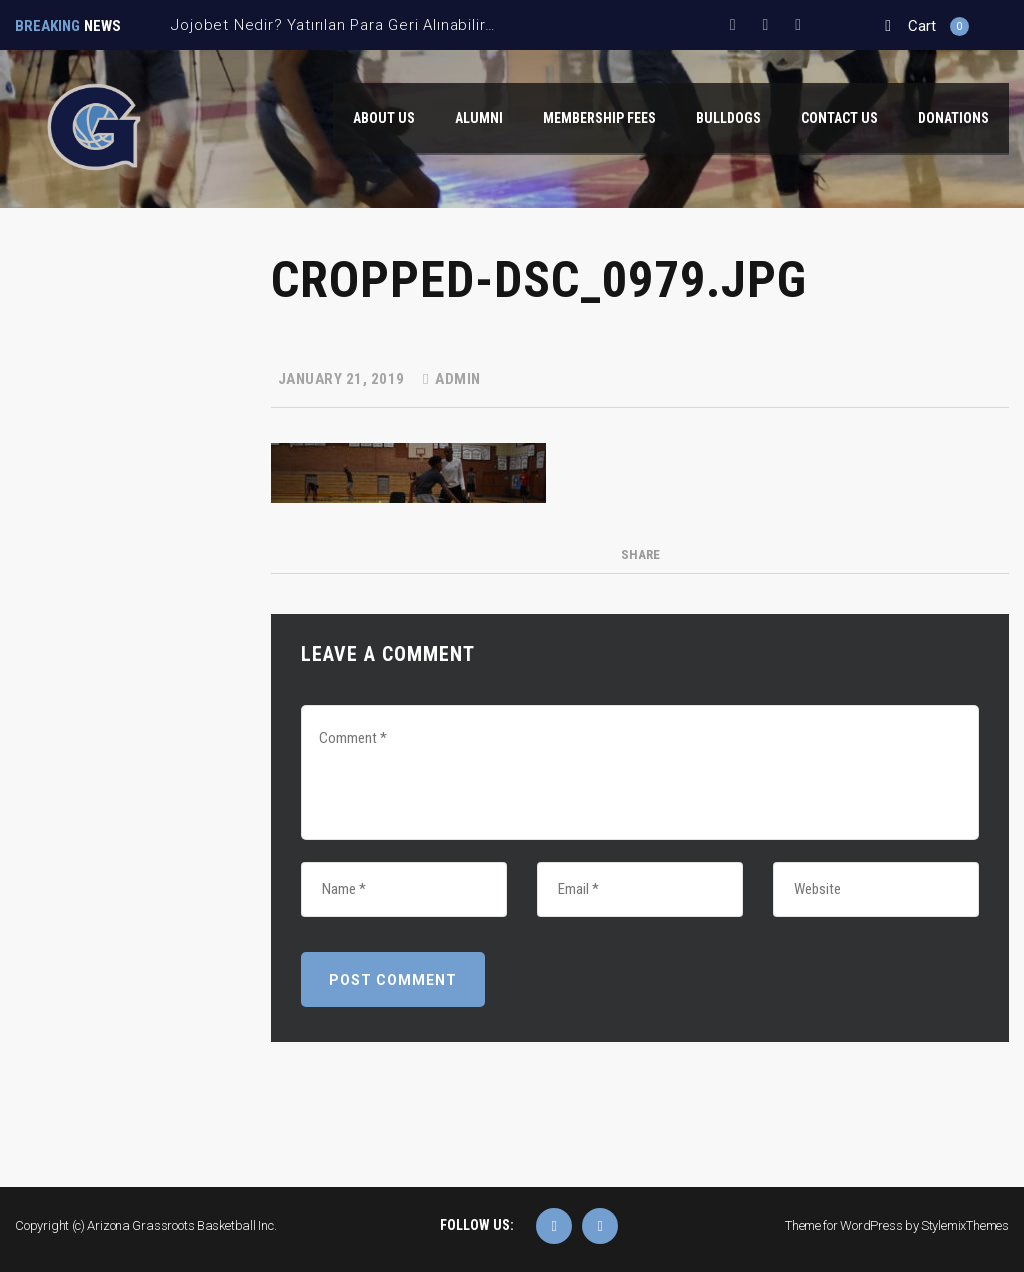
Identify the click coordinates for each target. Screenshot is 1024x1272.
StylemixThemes (965, 1225)
